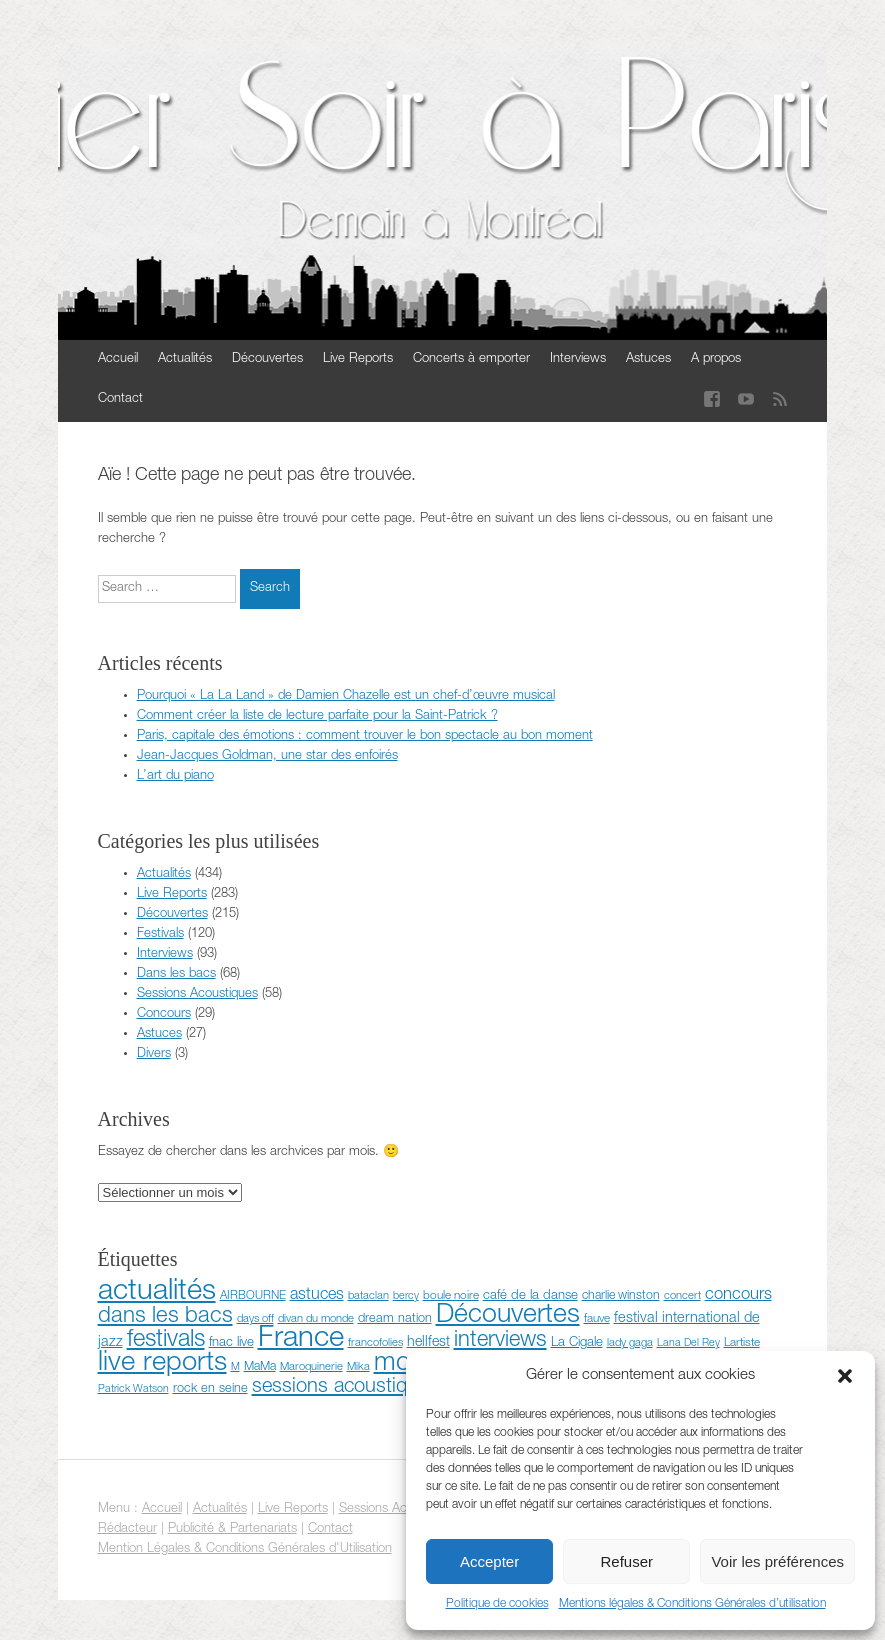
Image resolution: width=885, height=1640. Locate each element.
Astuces (648, 359)
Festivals (160, 934)
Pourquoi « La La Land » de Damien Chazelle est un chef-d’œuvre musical (346, 696)
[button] (845, 1376)
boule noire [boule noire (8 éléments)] (451, 1296)
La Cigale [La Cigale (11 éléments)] (577, 1343)
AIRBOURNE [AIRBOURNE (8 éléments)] (253, 1296)
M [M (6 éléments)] (235, 1367)
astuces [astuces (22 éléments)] (317, 1295)
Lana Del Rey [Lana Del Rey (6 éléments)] (688, 1343)
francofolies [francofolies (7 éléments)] (375, 1343)
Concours (164, 1014)
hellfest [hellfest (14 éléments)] (428, 1343)
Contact (120, 399)
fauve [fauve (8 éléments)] (597, 1319)
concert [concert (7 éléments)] (682, 1296)
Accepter (489, 1561)
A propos (716, 359)
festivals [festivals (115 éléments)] (166, 1341)
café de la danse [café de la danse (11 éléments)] (530, 1296)
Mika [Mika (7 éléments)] (358, 1367)
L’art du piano (175, 776)
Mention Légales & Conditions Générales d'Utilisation (245, 1549)
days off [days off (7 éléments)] (255, 1319)
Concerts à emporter (471, 359)
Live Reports (358, 359)
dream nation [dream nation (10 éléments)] (395, 1319)
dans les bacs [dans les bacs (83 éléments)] (165, 1317)
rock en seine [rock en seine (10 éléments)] (210, 1389)
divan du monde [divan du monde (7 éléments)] (316, 1319)
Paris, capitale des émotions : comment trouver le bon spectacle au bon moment (365, 736)
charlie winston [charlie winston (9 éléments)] (621, 1296)
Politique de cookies (497, 1604)
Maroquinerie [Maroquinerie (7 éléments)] (311, 1367)
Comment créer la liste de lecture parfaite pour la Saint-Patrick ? (317, 716)
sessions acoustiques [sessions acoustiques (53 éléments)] (345, 1388)
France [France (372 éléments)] (301, 1339)
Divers (154, 1054)
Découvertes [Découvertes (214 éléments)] (508, 1316)
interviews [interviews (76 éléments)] (500, 1341)
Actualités (185, 359)
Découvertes (267, 359)
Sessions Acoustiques (197, 994)
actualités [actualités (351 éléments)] (157, 1292)
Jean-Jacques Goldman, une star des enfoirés (267, 756)
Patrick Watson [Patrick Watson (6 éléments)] (133, 1389)
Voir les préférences (777, 1561)
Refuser (627, 1561)
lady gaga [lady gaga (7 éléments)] (630, 1343)
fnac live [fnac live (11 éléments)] (231, 1343)
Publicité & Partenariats (232, 1529)
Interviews (578, 359)
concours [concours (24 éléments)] (738, 1295)
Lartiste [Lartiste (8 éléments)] (742, 1343)
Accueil (118, 359)
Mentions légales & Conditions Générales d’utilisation (692, 1604)
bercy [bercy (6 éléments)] (406, 1296)
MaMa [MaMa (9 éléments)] (260, 1367)
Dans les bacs (176, 974)
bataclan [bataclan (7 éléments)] (368, 1296)
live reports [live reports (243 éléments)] (162, 1364)
